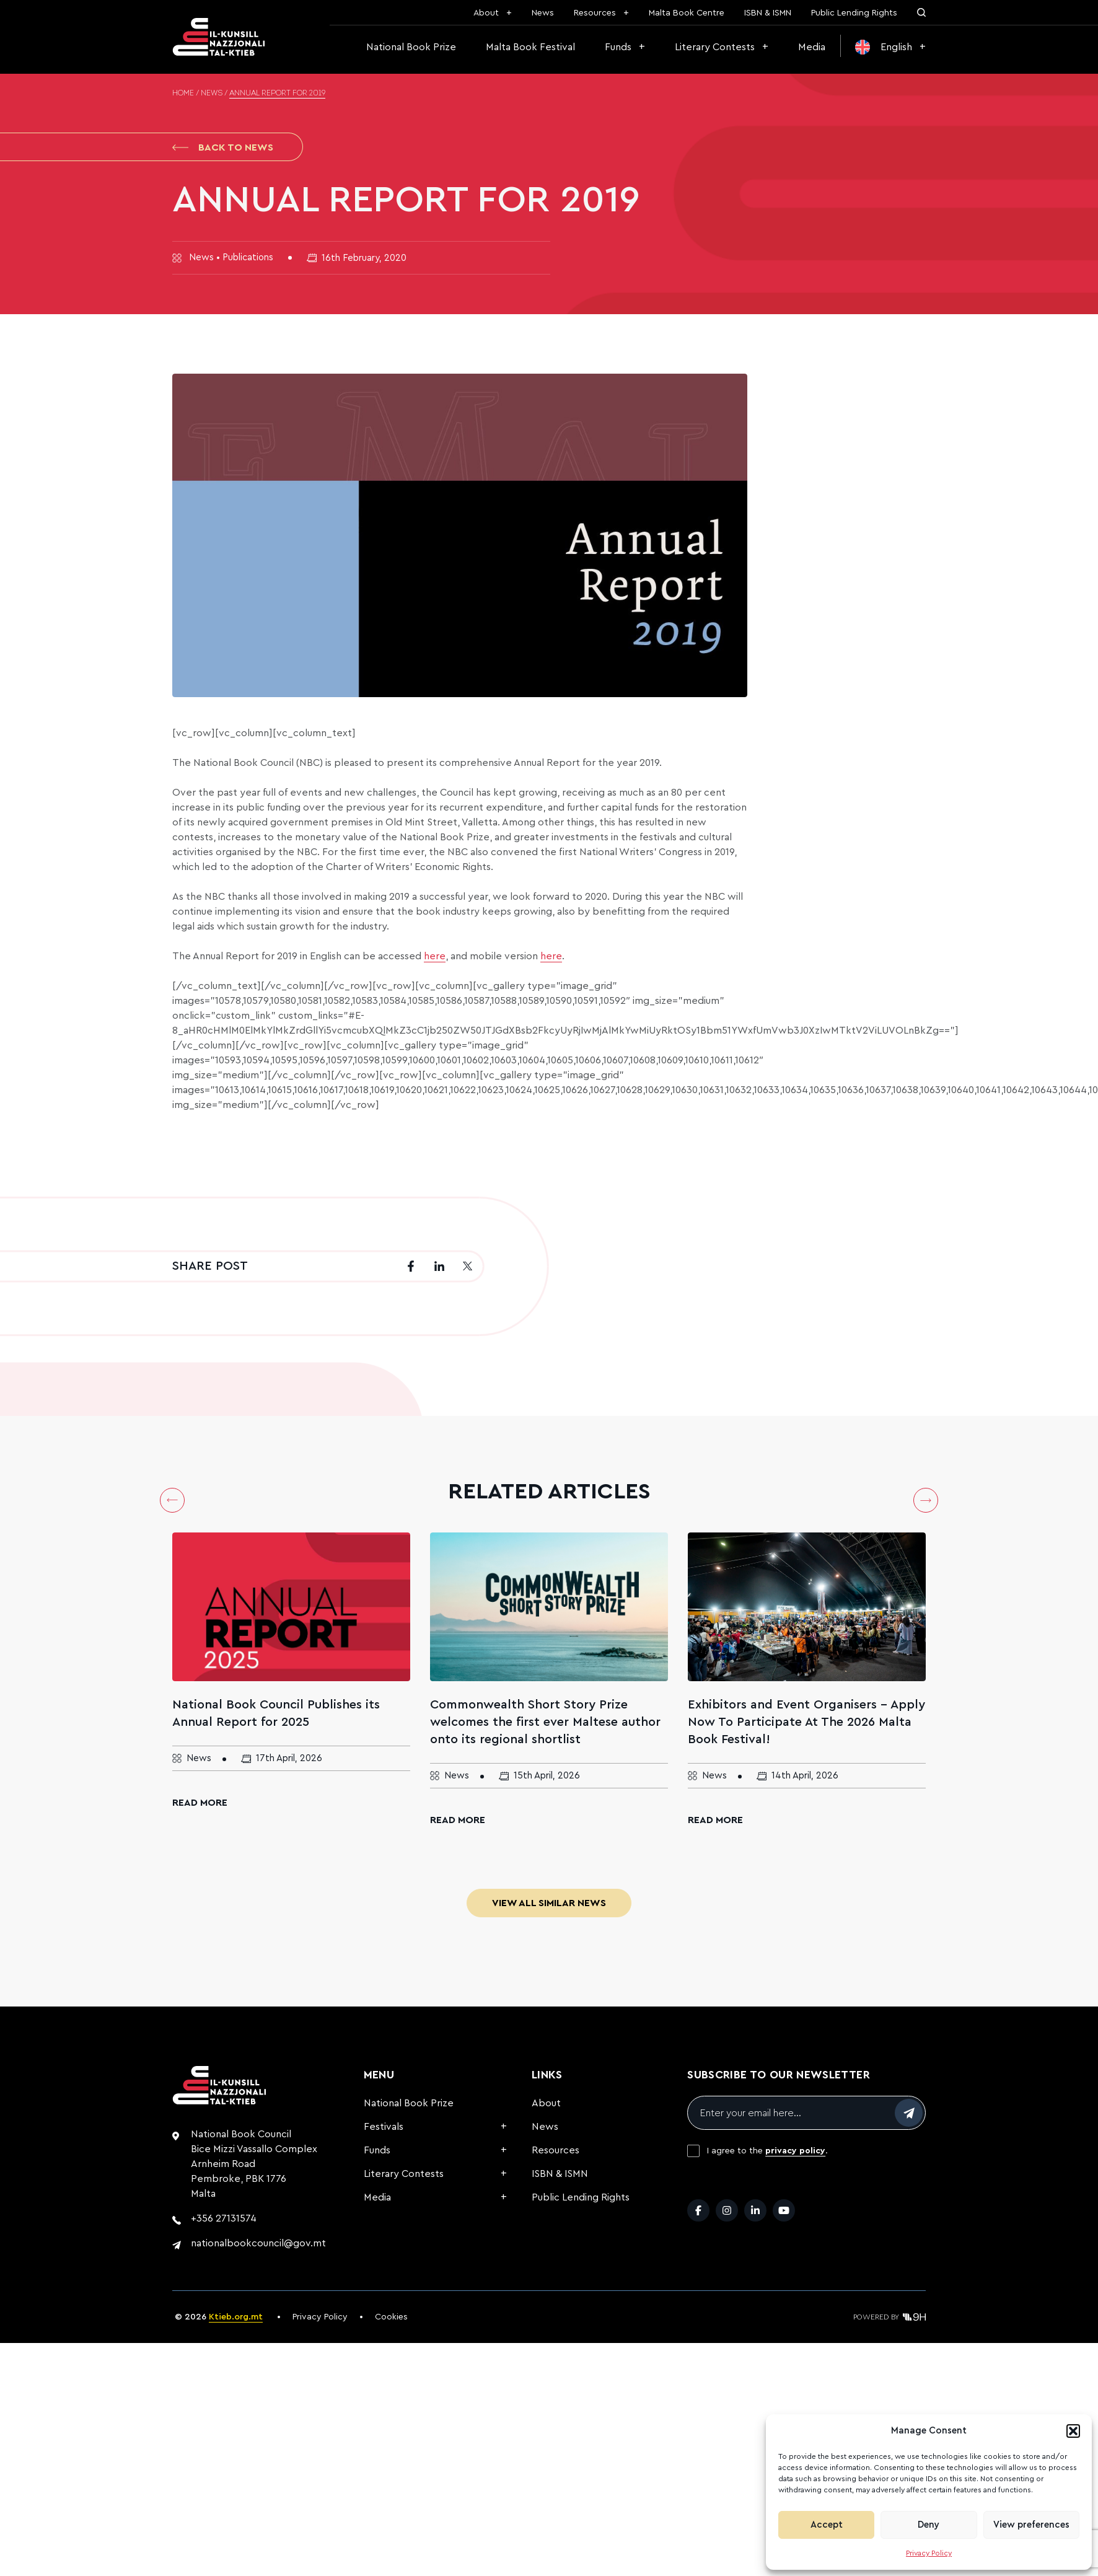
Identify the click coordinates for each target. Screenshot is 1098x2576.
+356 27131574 (224, 2218)
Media (811, 47)
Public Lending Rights (854, 13)
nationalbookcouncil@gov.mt (258, 2243)
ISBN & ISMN (767, 13)
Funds (618, 47)
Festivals (383, 2127)
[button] (1073, 2431)
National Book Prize (411, 47)
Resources (595, 13)
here (435, 956)
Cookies (391, 2317)
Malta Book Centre (686, 13)
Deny (928, 2525)
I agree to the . (767, 2151)
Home (183, 93)
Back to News (222, 147)
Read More (199, 1803)
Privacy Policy (929, 2553)
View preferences (1031, 2525)
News (543, 13)
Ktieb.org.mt (236, 2317)
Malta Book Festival (530, 47)
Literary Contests (715, 47)
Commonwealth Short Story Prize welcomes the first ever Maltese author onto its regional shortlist (545, 1722)
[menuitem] (890, 47)
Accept (826, 2525)
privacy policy (795, 2151)
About (486, 13)
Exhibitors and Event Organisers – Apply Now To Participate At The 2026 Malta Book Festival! (806, 1722)
